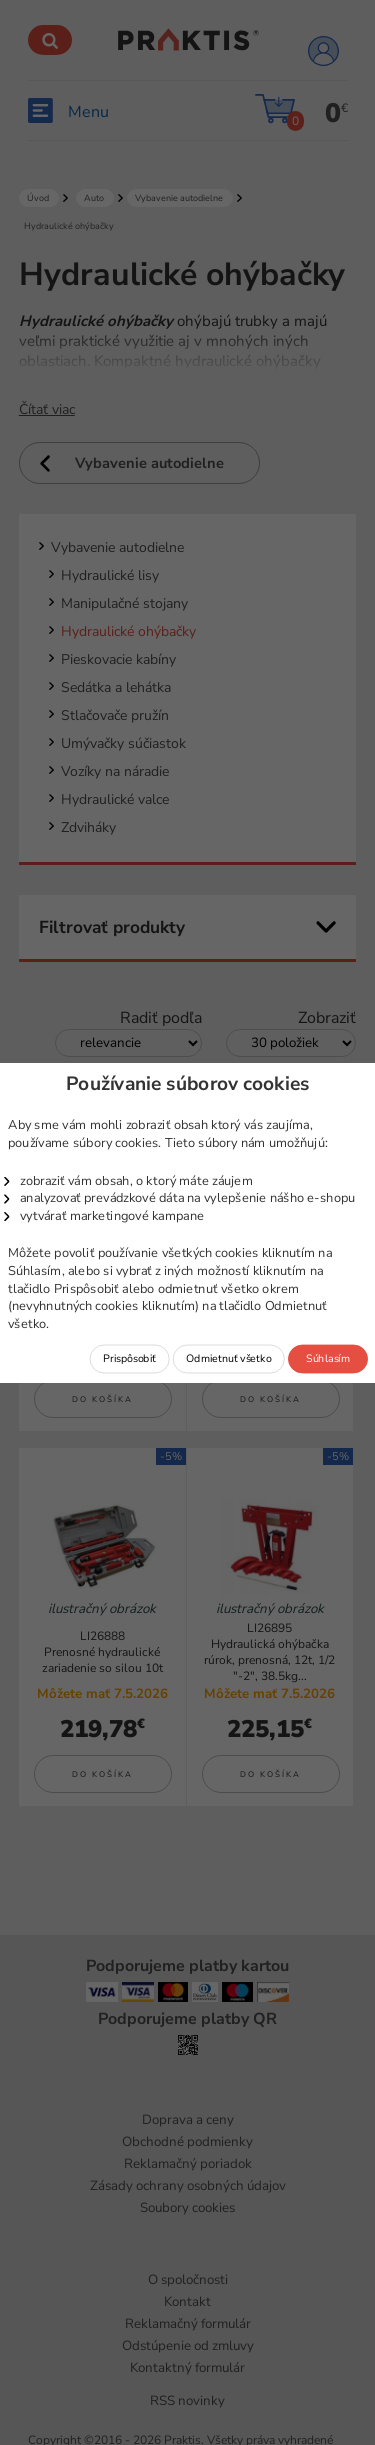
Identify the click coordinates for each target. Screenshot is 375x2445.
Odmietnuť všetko (228, 1358)
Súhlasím (327, 1358)
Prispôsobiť (129, 1358)
